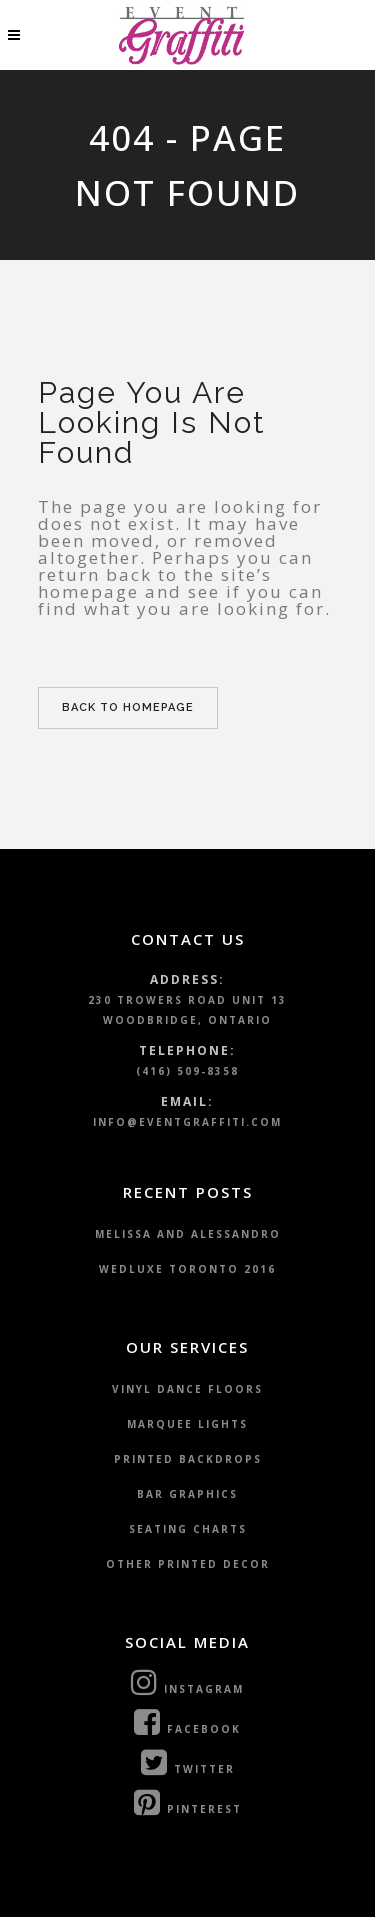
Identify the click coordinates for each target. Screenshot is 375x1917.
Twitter (188, 1762)
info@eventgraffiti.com (187, 1122)
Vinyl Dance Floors (187, 1389)
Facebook (187, 1722)
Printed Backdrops (188, 1459)
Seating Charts (188, 1529)
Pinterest (188, 1802)
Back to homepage (128, 707)
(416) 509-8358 (187, 1071)
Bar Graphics (187, 1494)
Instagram (187, 1682)
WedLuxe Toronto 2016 (187, 1269)
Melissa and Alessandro (188, 1234)
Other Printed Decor (188, 1564)
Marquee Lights (187, 1424)
